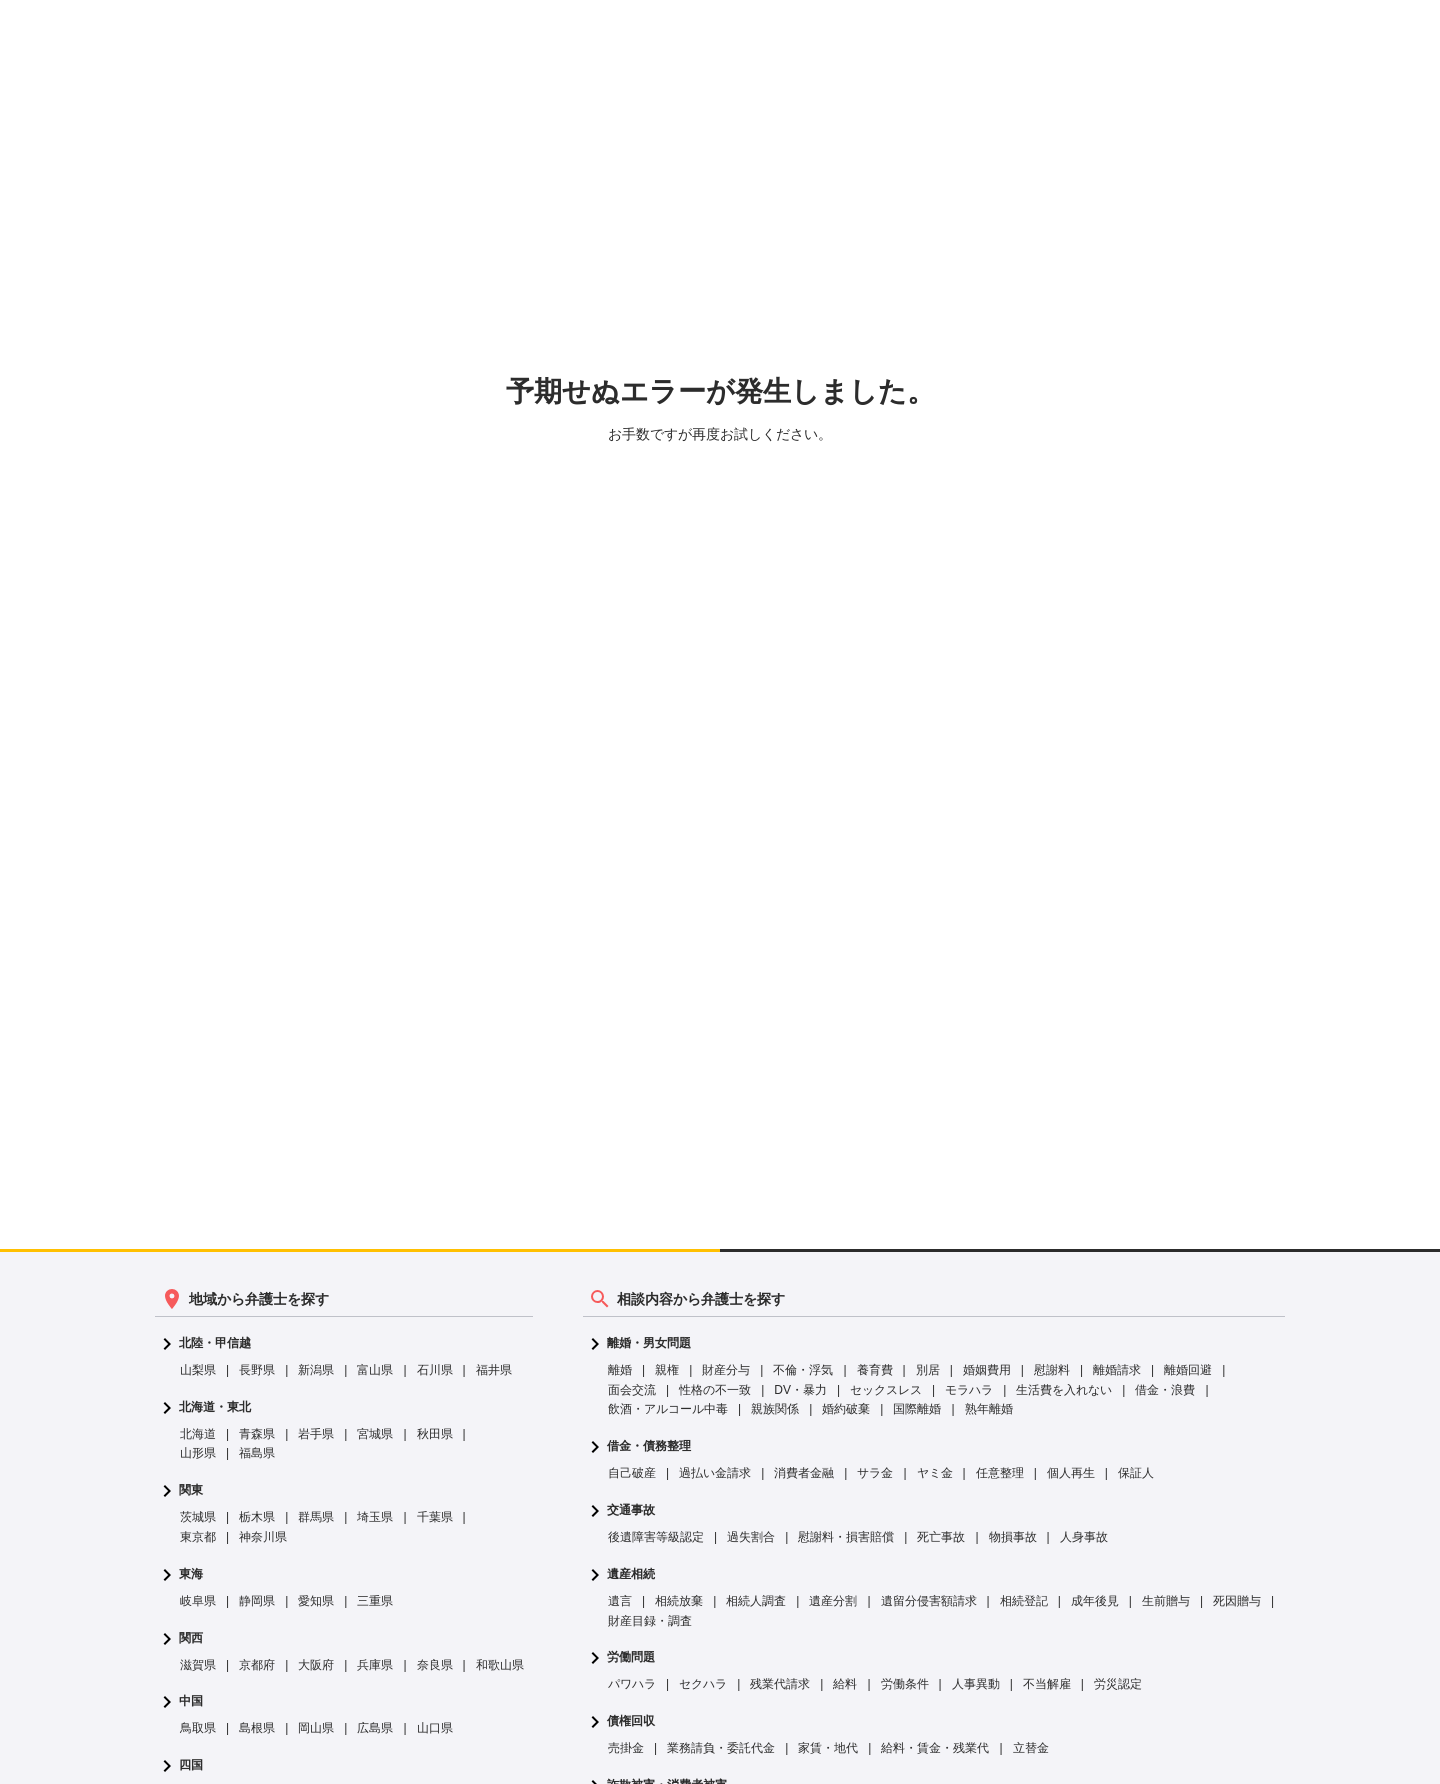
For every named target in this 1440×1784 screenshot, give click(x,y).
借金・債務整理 (649, 1446)
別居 (928, 1370)
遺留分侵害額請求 (929, 1601)
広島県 (375, 1728)
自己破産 (632, 1473)
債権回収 (631, 1721)
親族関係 (775, 1409)
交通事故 (631, 1510)
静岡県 (257, 1601)
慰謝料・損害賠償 (846, 1537)
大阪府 (316, 1665)
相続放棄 (679, 1601)
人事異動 (976, 1684)
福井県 (494, 1370)
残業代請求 (780, 1684)
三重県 (375, 1601)
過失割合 (751, 1537)
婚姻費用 (987, 1370)
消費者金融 (804, 1473)
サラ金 (875, 1473)
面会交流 (632, 1390)
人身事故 (1084, 1537)
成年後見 (1095, 1601)
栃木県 (257, 1517)
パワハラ (632, 1684)
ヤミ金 (935, 1473)
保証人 (1136, 1473)
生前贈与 (1166, 1601)
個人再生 (1071, 1473)
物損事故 (1013, 1537)
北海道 (198, 1434)
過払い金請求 (715, 1473)
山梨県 (198, 1370)
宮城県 (375, 1434)
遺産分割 (833, 1601)
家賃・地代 (828, 1748)
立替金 (1031, 1748)
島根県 (257, 1728)
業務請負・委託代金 (721, 1748)
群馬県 (316, 1517)
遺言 (620, 1601)
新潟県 (316, 1370)
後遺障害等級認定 (656, 1537)
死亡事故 (941, 1537)
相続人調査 (756, 1601)
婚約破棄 (846, 1409)
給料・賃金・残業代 (935, 1748)
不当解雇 (1047, 1684)
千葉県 (435, 1517)
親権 (667, 1370)
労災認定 (1118, 1684)
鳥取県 (198, 1728)
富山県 (375, 1370)
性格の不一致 (715, 1390)
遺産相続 (631, 1574)
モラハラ (969, 1390)
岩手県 (316, 1434)
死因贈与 (1237, 1601)
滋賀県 (198, 1665)
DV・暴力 (800, 1390)
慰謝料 (1052, 1370)
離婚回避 (1188, 1370)
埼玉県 (375, 1517)
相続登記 (1024, 1601)
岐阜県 (198, 1601)
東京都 (198, 1537)
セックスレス (886, 1390)
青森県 (257, 1434)
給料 (845, 1684)
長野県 (257, 1370)
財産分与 (726, 1370)
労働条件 (905, 1684)
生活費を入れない (1064, 1390)
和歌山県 (500, 1665)
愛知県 (316, 1601)
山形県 (198, 1453)
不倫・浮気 (803, 1370)
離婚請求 (1117, 1370)
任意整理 (1000, 1473)
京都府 (257, 1665)
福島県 (257, 1453)
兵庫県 (375, 1665)
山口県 (435, 1728)
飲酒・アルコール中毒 (668, 1409)
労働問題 (631, 1657)
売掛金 (626, 1748)
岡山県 (316, 1728)
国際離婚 (917, 1409)
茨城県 (198, 1517)
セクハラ (703, 1684)
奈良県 (435, 1665)
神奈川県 (263, 1537)
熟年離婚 (989, 1409)
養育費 (875, 1370)
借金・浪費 (1165, 1390)
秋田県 (435, 1434)
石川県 (435, 1370)
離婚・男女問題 (649, 1343)
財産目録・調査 (650, 1621)
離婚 (620, 1370)
